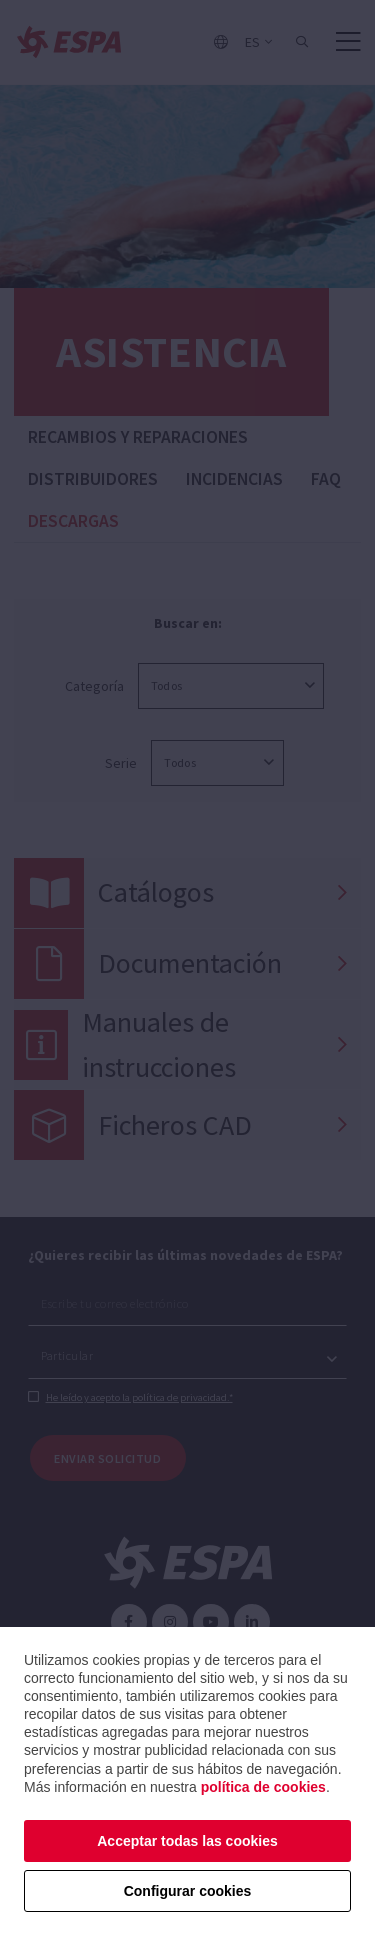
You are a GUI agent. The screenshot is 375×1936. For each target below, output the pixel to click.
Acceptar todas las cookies (187, 1841)
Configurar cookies (188, 1891)
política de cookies (263, 1787)
